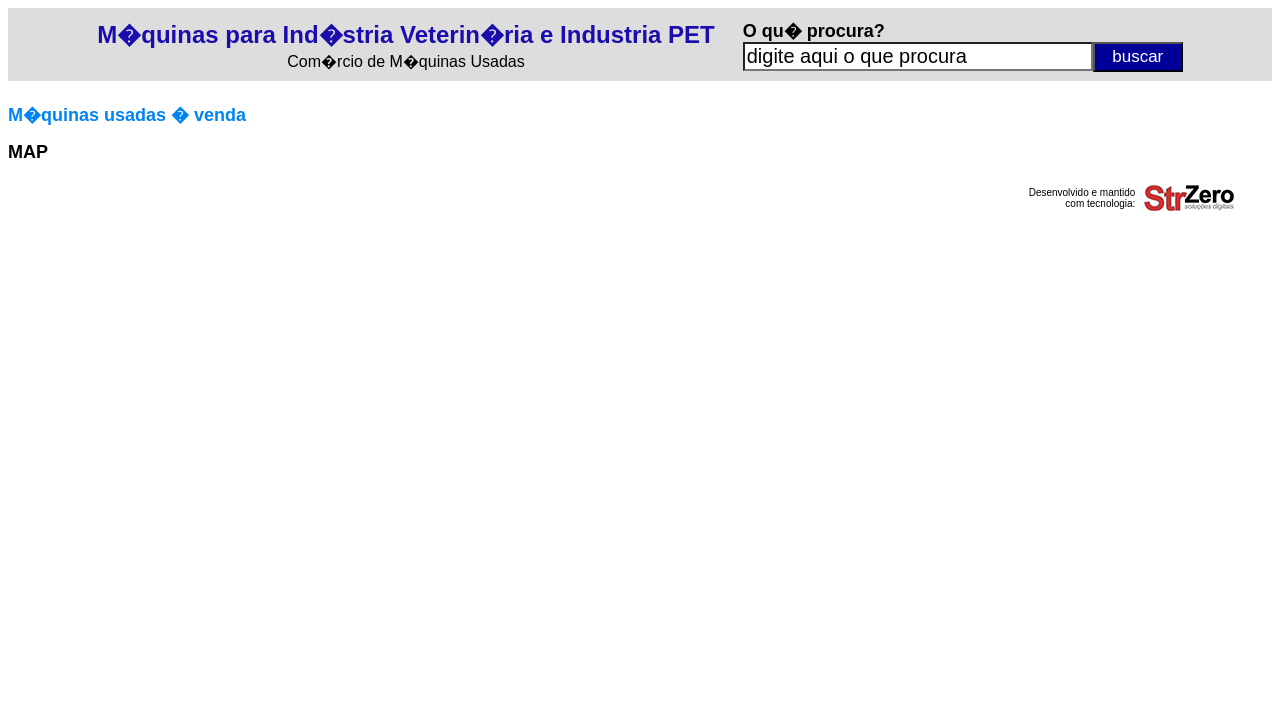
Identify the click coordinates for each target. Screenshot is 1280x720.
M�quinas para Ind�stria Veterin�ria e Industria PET (405, 34)
